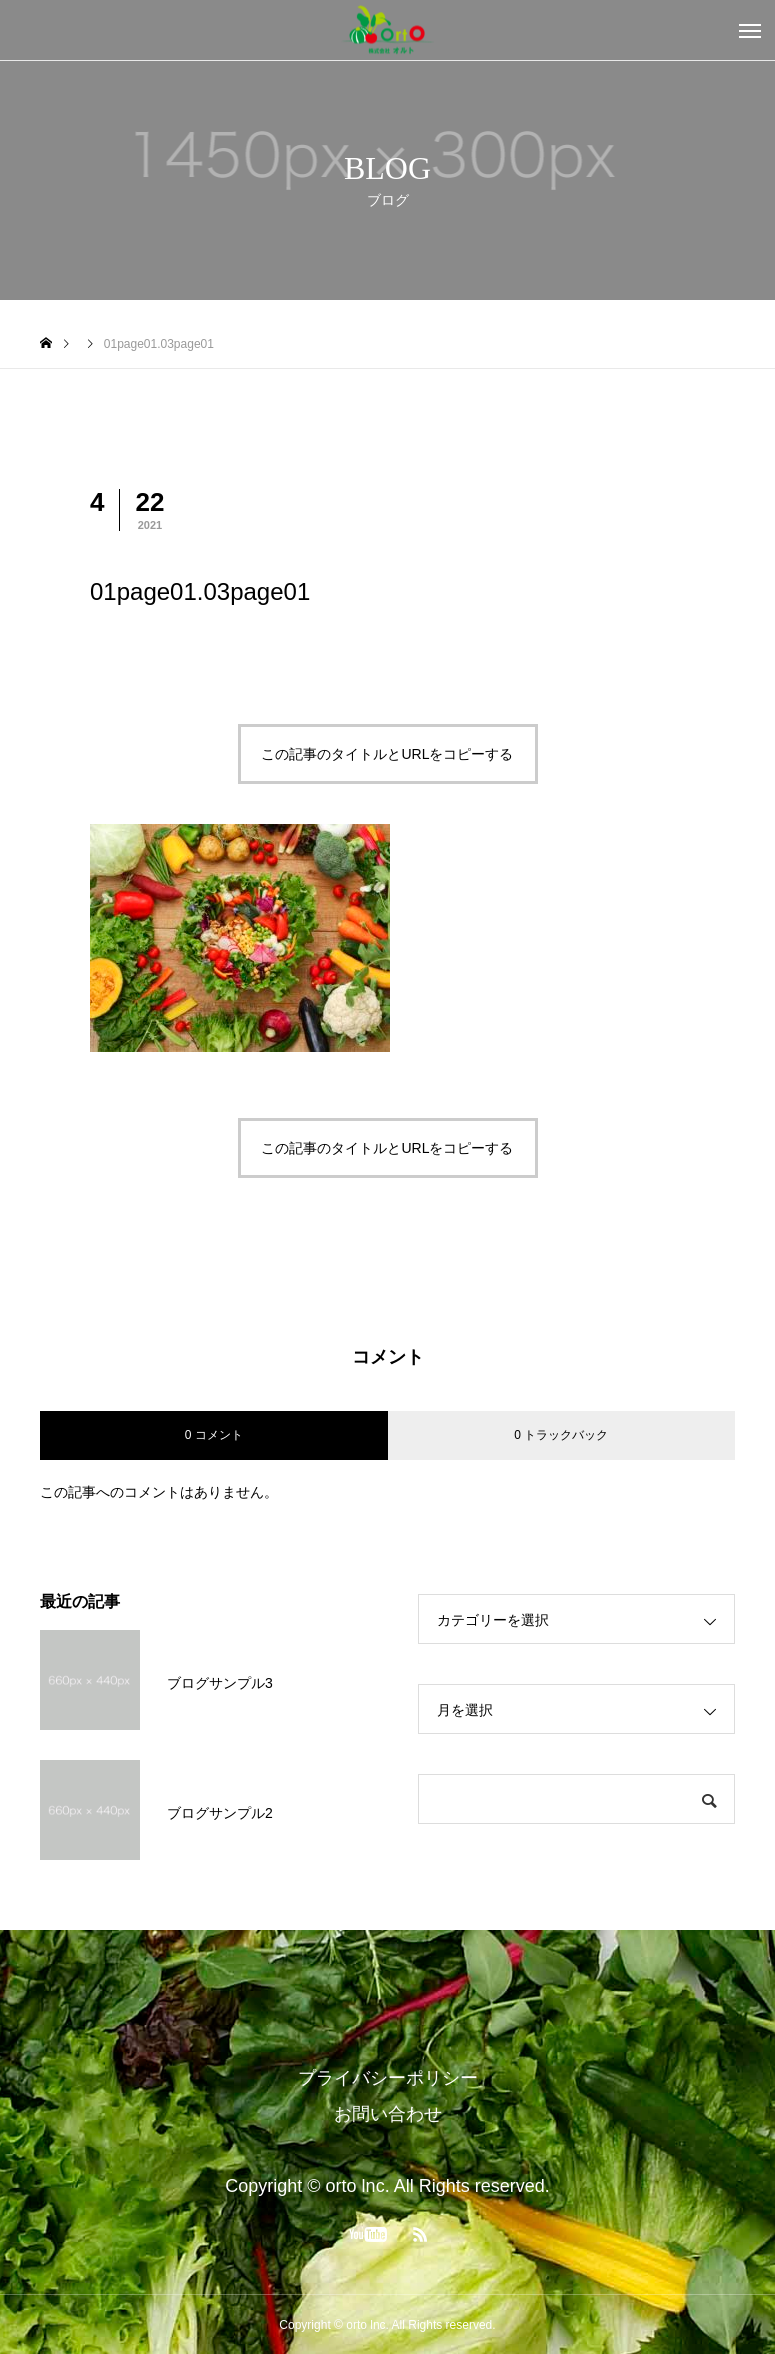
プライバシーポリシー (388, 2078)
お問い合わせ (388, 2114)
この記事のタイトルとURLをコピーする (387, 754)
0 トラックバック (561, 1435)
